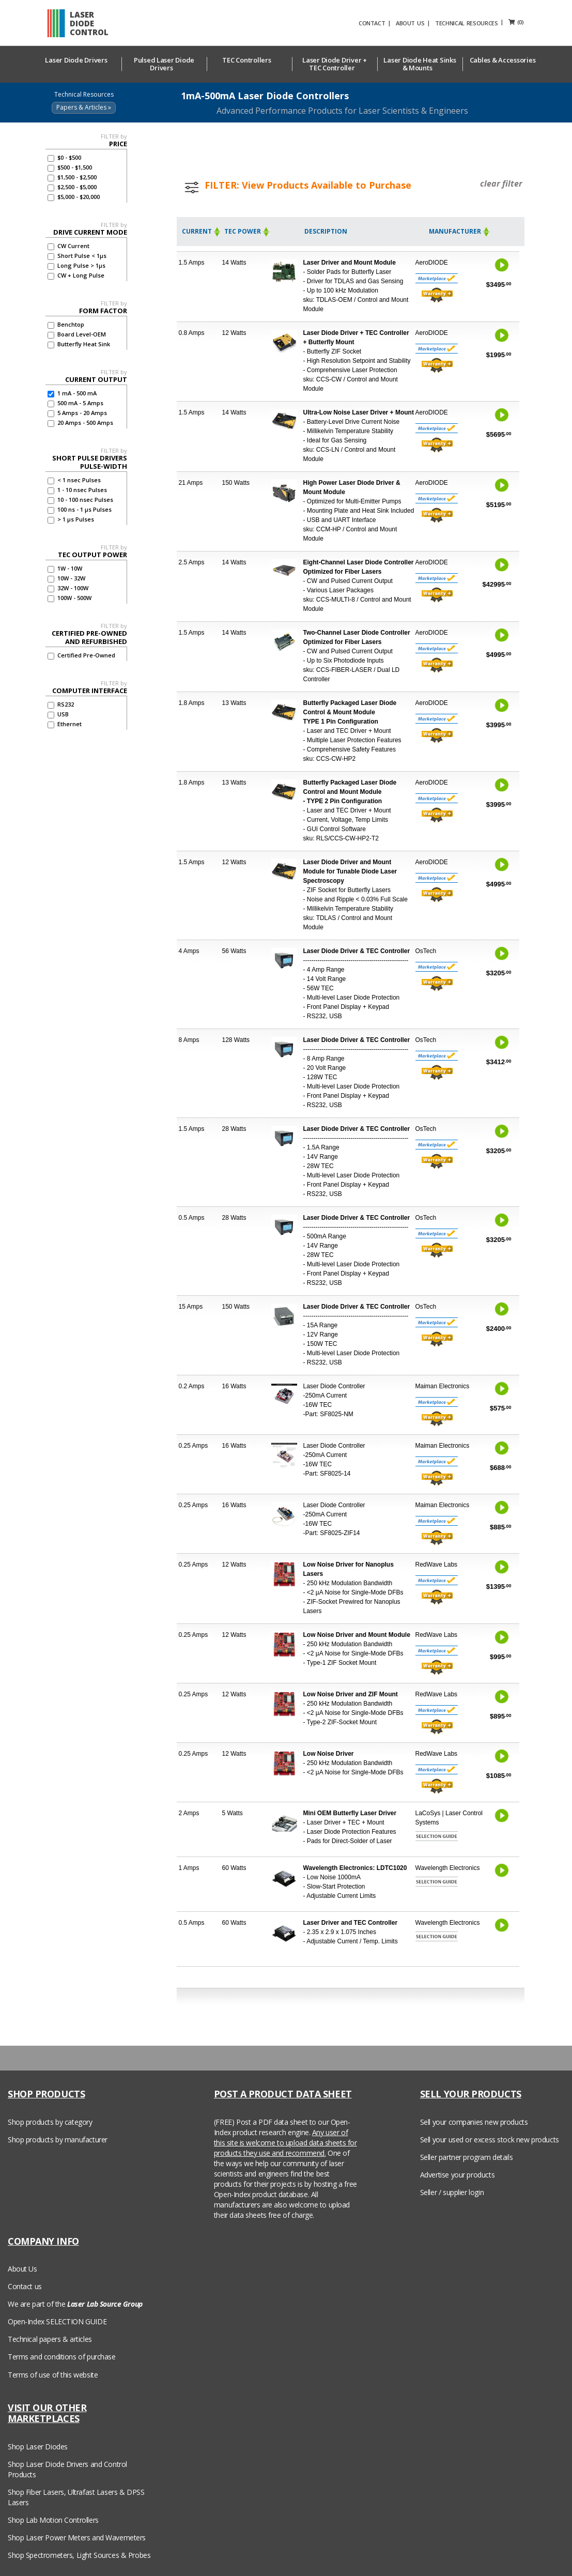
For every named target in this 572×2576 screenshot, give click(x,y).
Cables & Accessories (505, 60)
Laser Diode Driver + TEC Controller (334, 64)
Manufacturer (460, 231)
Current (202, 231)
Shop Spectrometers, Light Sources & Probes (79, 2555)
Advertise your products (457, 2175)
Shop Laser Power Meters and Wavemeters (77, 2537)
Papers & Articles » (83, 107)
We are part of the (75, 2304)
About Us (22, 2269)
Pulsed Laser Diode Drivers (164, 64)
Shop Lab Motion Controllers (53, 2520)
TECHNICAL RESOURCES (484, 23)
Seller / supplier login (452, 2192)
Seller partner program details (466, 2157)
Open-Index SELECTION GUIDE (57, 2321)
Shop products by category (50, 2122)
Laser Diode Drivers (78, 60)
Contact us (25, 2286)
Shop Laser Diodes (38, 2446)
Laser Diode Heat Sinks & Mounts (419, 64)
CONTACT (389, 23)
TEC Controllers (249, 60)
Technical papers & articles (50, 2339)
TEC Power (247, 231)
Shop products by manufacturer (57, 2139)
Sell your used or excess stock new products (489, 2139)
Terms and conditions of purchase (62, 2357)
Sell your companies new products (474, 2122)
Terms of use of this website (53, 2375)
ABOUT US (427, 23)
